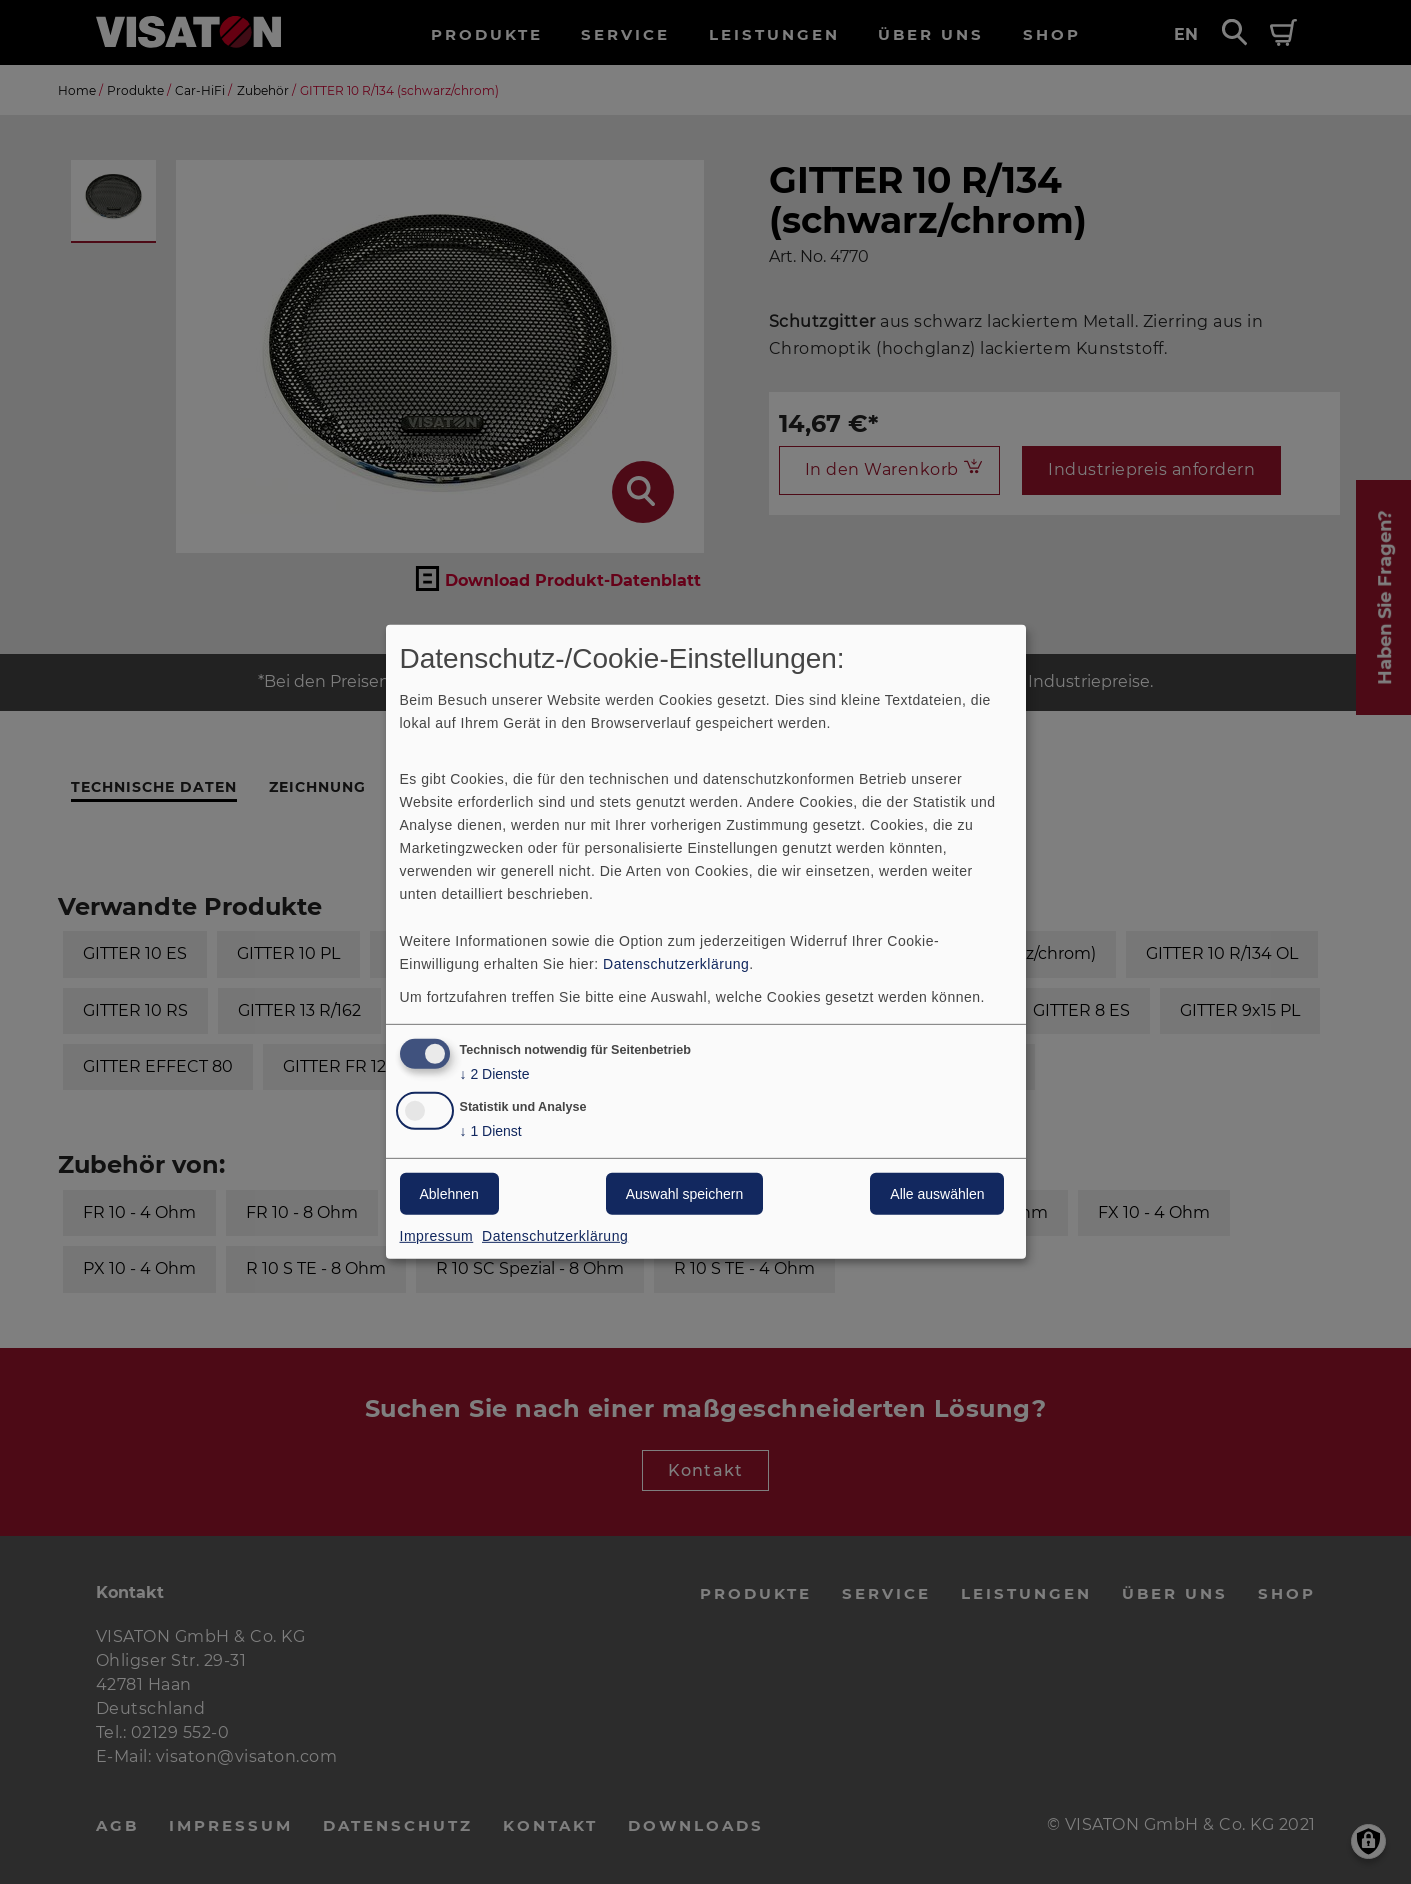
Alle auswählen (937, 1194)
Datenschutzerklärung (676, 963)
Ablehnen (449, 1194)
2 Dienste (495, 1073)
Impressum (437, 1236)
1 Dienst (491, 1131)
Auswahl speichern (685, 1194)
